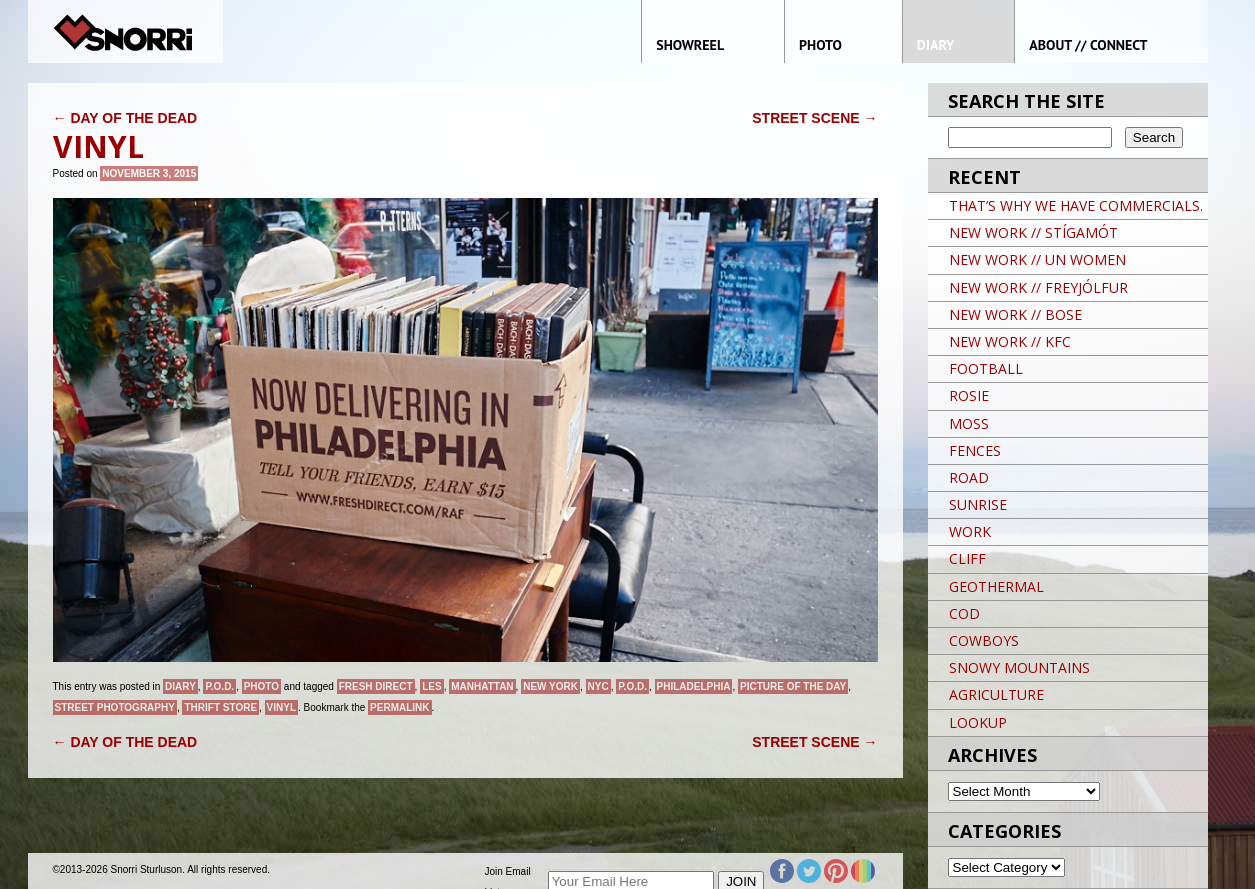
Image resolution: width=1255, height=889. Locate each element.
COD (964, 613)
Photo (261, 686)
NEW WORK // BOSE (1015, 314)
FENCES (975, 450)
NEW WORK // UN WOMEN (1037, 259)
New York (550, 686)
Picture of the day (793, 686)
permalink (399, 707)
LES (431, 686)
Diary (180, 686)
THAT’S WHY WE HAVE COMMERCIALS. (1076, 205)
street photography (115, 707)
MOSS (969, 423)
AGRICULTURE (996, 694)
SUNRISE (978, 504)
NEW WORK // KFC (1010, 341)
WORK (970, 531)
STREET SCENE (814, 118)
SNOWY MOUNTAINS (1019, 667)
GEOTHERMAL (996, 586)
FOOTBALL (986, 368)
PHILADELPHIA (694, 686)
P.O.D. (219, 686)
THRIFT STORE (220, 707)
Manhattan (482, 686)
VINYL (281, 707)
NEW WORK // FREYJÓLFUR (1038, 287)
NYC (598, 686)
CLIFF (967, 558)
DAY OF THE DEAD (125, 118)
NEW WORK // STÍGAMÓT (1033, 232)
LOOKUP (978, 722)
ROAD (969, 477)
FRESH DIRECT (376, 686)
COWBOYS (984, 640)
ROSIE (969, 395)
